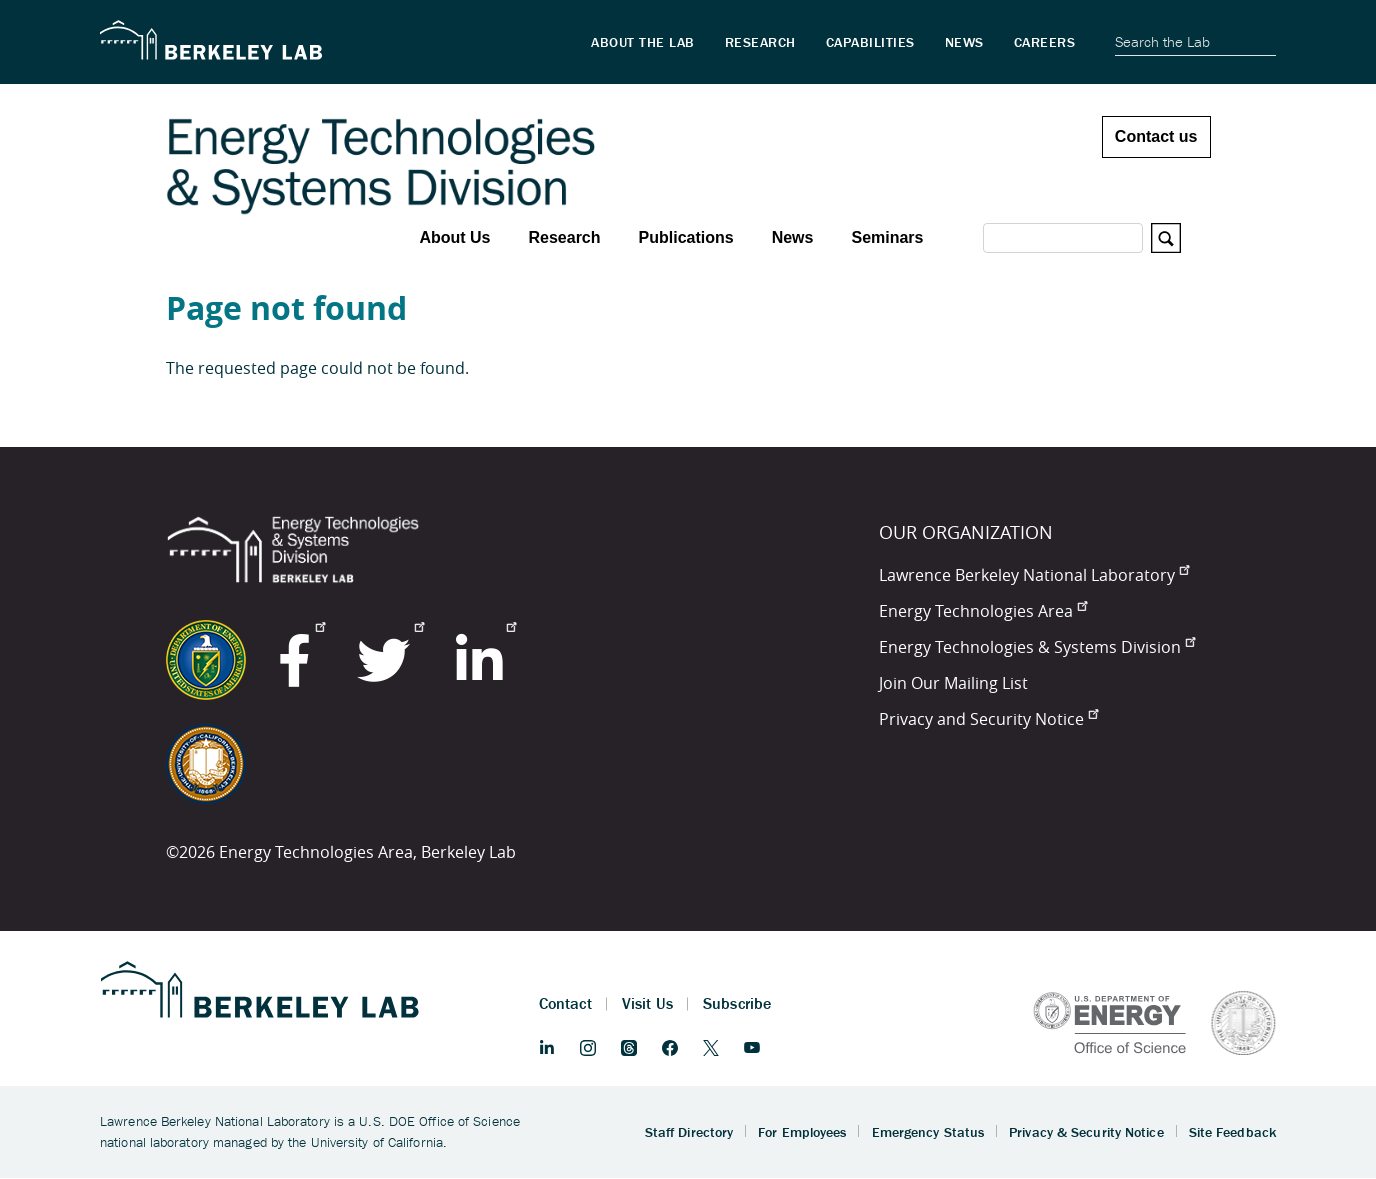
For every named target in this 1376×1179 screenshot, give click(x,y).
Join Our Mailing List (953, 683)
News (793, 237)
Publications (686, 237)
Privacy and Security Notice (988, 719)
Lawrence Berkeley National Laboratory (1034, 575)
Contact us (1156, 136)
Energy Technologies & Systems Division (1037, 647)
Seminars (887, 237)
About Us (454, 237)
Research (564, 237)
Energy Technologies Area (983, 611)
